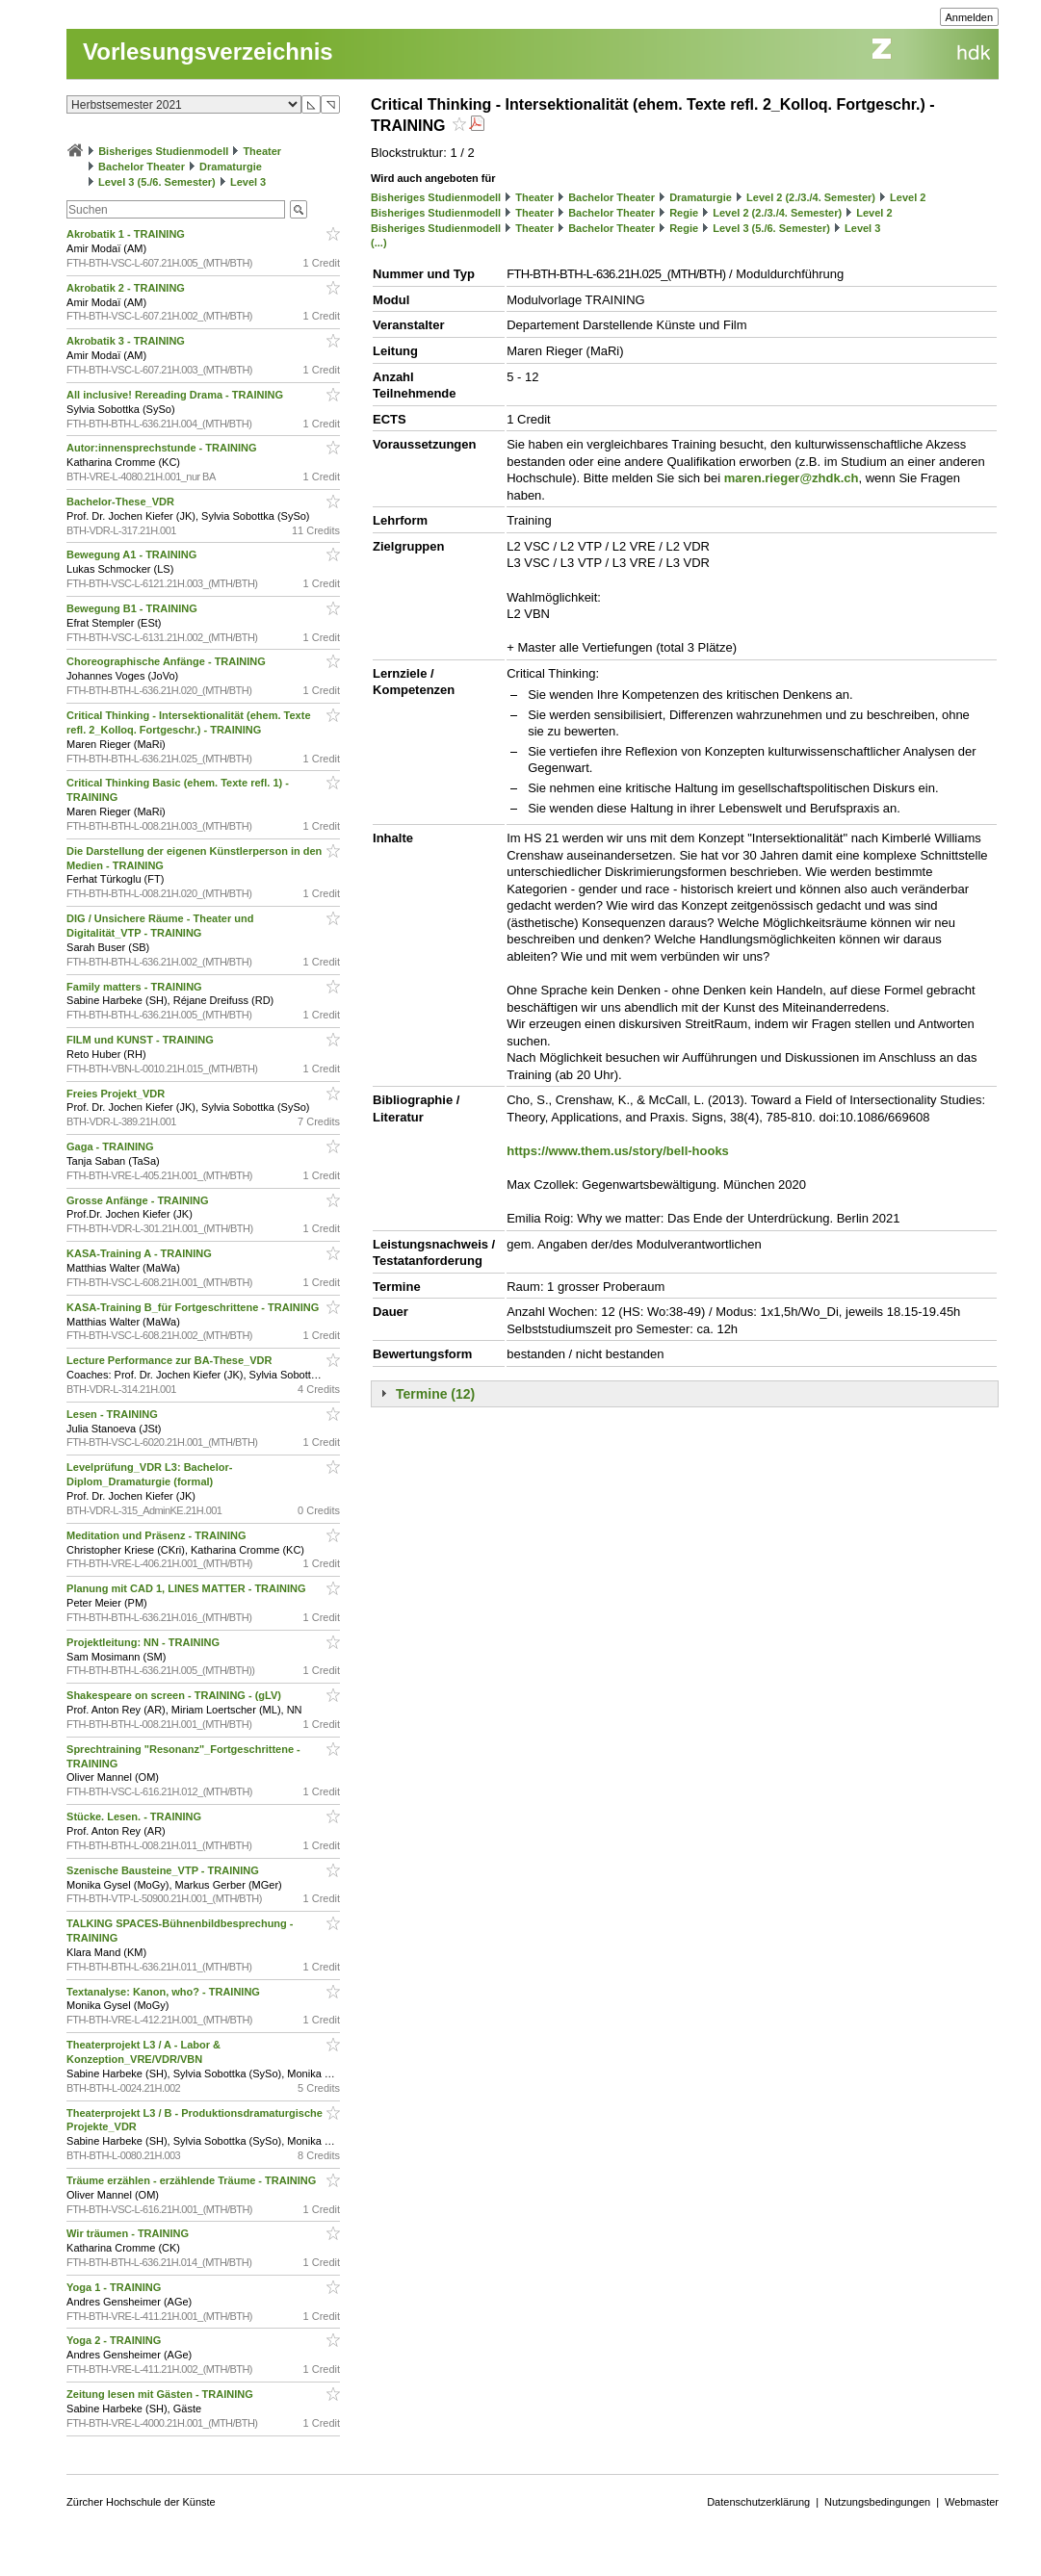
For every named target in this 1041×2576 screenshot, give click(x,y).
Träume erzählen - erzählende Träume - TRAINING (192, 2180)
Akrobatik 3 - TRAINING (127, 341)
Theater (262, 151)
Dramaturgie (230, 166)
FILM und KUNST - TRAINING (141, 1039)
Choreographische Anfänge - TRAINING (167, 661)
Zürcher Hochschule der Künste (141, 2502)
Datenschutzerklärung (758, 2502)
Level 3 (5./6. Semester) (157, 182)
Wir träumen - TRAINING (129, 2233)
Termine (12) (435, 1394)
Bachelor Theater (141, 166)
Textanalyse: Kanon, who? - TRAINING (164, 1991)
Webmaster (972, 2502)
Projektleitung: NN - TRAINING (144, 1642)
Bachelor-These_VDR (121, 501)
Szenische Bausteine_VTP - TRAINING (164, 1870)
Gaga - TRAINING (111, 1146)
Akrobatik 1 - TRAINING (127, 234)
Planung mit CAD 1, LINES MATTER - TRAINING (187, 1588)
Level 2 (907, 197)
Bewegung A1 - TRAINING (132, 554)
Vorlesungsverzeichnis (208, 51)
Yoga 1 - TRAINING (115, 2287)
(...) (379, 242)
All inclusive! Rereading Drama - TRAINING (176, 394)
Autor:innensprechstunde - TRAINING (162, 447)
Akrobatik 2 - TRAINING (127, 288)
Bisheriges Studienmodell (163, 151)
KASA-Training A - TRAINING (140, 1253)
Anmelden (970, 17)
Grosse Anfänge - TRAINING (139, 1200)
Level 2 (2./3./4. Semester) (810, 197)
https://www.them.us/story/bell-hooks (618, 1151)
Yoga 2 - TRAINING (115, 2340)
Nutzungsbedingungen (877, 2502)
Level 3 (248, 182)
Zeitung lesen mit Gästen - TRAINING (161, 2394)
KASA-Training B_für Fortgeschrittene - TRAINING (194, 1307)
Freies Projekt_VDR (117, 1093)
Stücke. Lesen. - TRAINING (135, 1816)
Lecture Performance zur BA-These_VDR (170, 1360)
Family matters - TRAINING (135, 986)
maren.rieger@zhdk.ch (791, 478)
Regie (683, 213)
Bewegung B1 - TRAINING (133, 608)
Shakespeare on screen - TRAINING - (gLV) (175, 1695)
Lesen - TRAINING (113, 1414)
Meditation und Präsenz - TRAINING (157, 1535)
